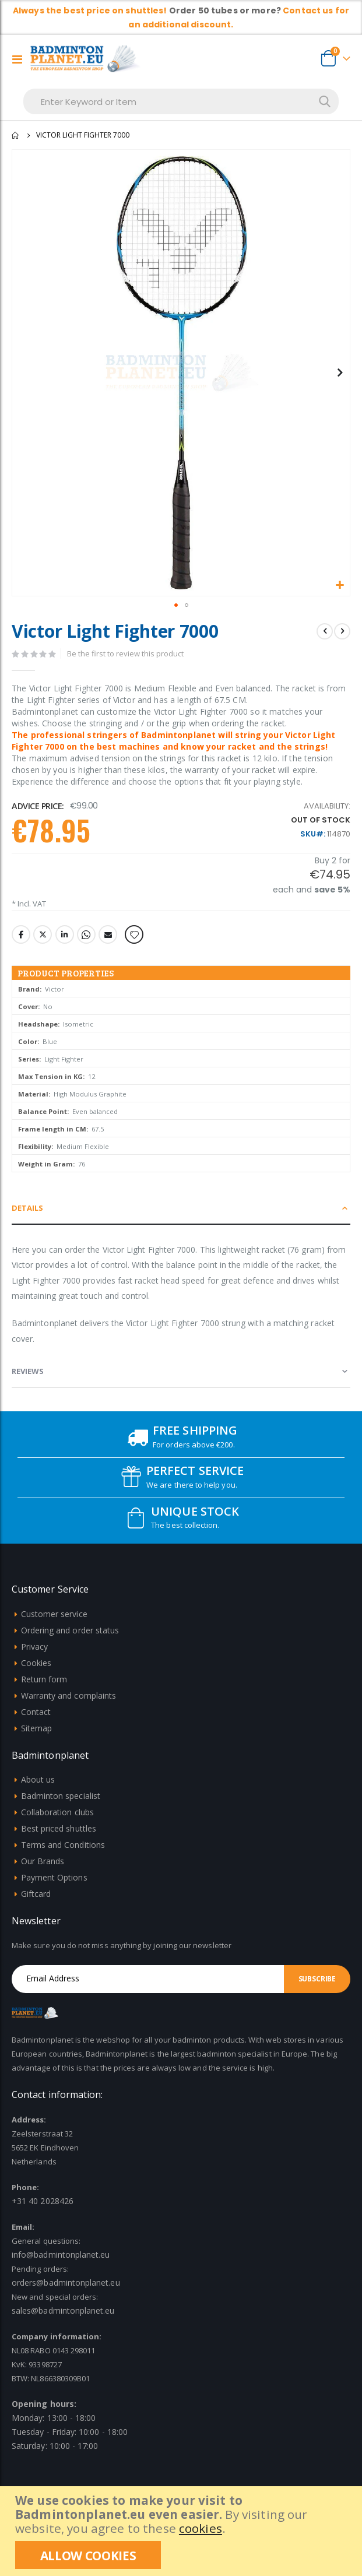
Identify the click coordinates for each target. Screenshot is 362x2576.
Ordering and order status (70, 1630)
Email (108, 934)
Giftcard (36, 1893)
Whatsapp (86, 934)
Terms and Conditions (63, 1844)
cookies (200, 2528)
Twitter (42, 934)
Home (16, 135)
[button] (339, 585)
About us (38, 1779)
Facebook (21, 934)
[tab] (181, 1208)
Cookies (36, 1662)
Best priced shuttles (58, 1828)
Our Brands (43, 1861)
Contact (36, 1711)
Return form (44, 1679)
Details (27, 1208)
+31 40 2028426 (42, 2200)
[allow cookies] (88, 2555)
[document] (182, 2531)
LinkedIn (64, 934)
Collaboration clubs (57, 1812)
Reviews (28, 1371)
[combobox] (181, 101)
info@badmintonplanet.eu (61, 2254)
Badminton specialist (60, 1795)
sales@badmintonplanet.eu (63, 2310)
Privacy (34, 1646)
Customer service (54, 1613)
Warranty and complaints (69, 1695)
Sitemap (36, 1728)
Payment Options (54, 1877)
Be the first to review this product (125, 653)
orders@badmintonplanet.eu (66, 2282)
